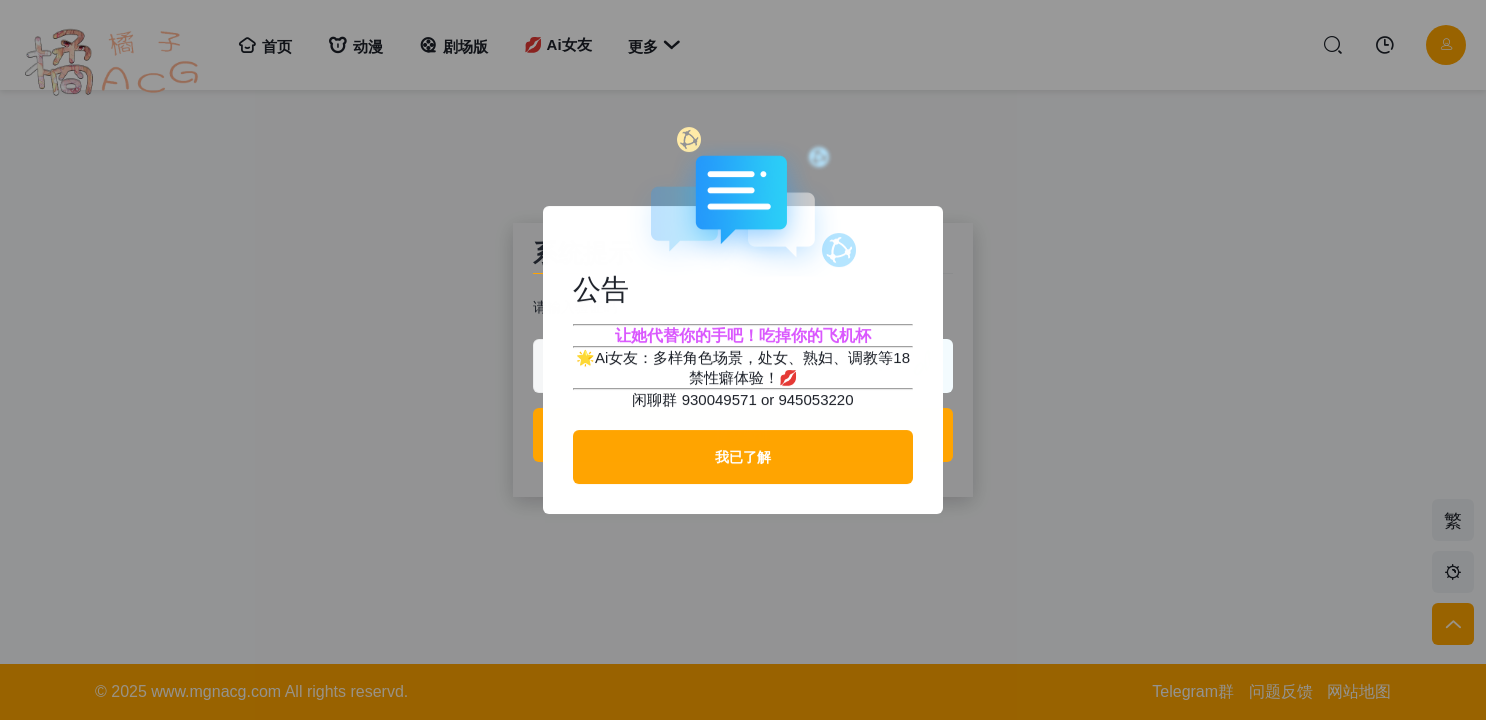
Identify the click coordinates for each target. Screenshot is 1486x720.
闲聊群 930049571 (694, 399)
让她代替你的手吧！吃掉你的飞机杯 (743, 335)
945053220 (815, 399)
